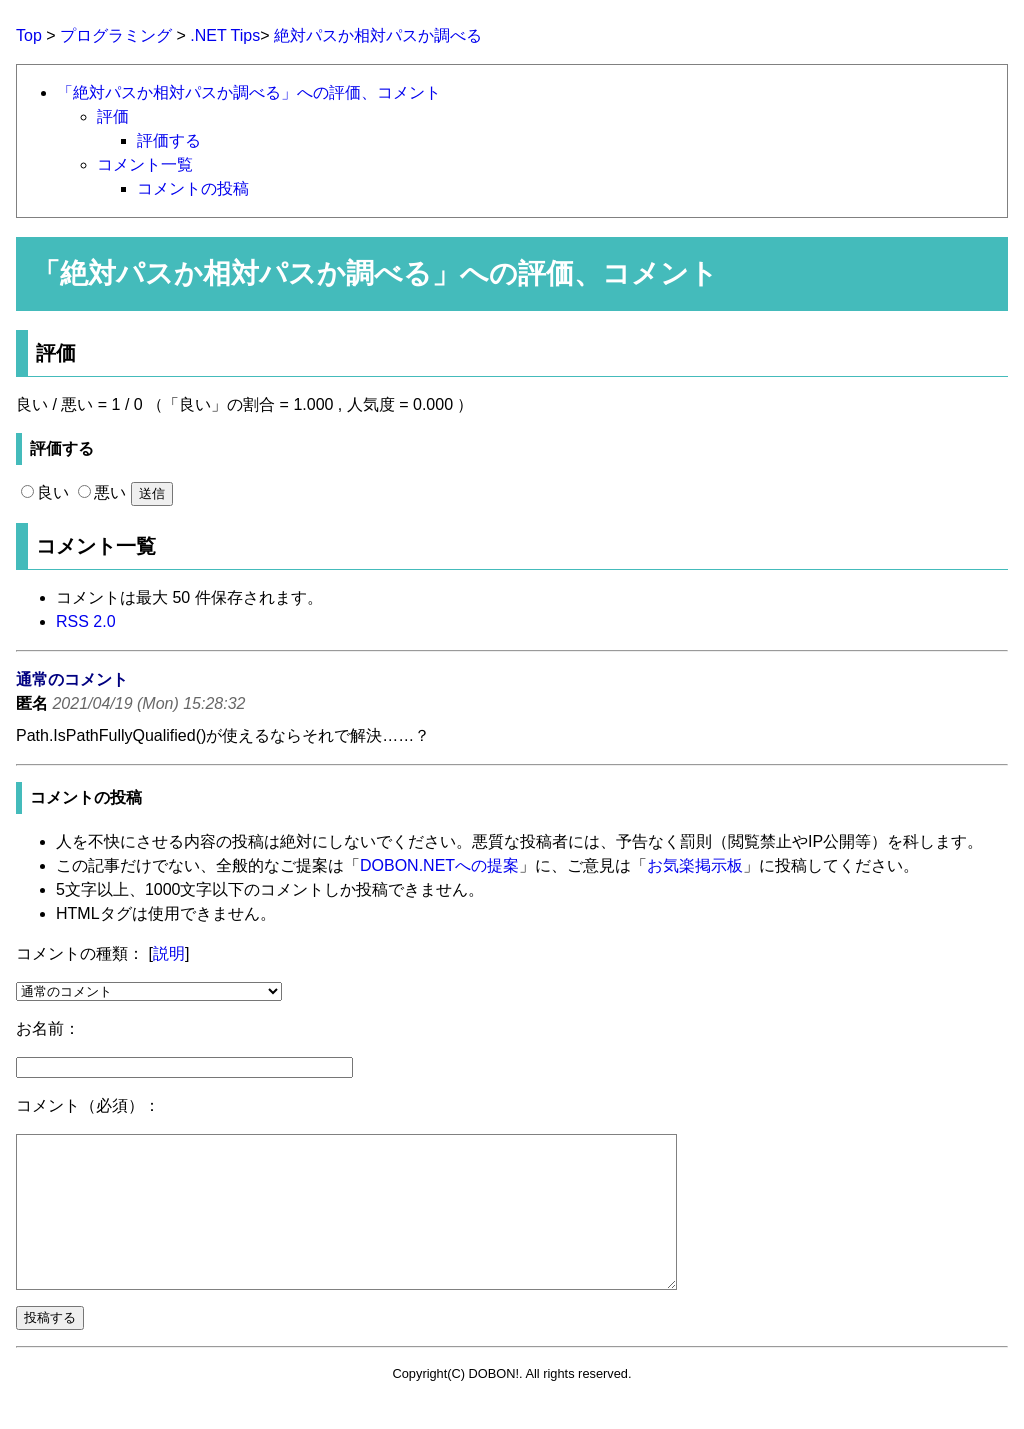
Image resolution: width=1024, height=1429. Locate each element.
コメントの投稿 (193, 188)
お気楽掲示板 (695, 865)
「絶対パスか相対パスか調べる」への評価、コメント (249, 92)
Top (29, 35)
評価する (169, 140)
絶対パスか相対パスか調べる (378, 35)
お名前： (48, 1028)
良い (45, 492)
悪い (102, 492)
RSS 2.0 (86, 621)
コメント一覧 (145, 164)
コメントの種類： (80, 953)
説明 (169, 953)
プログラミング (116, 35)
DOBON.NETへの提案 (439, 865)
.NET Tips (225, 35)
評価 (113, 116)
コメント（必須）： (88, 1105)
